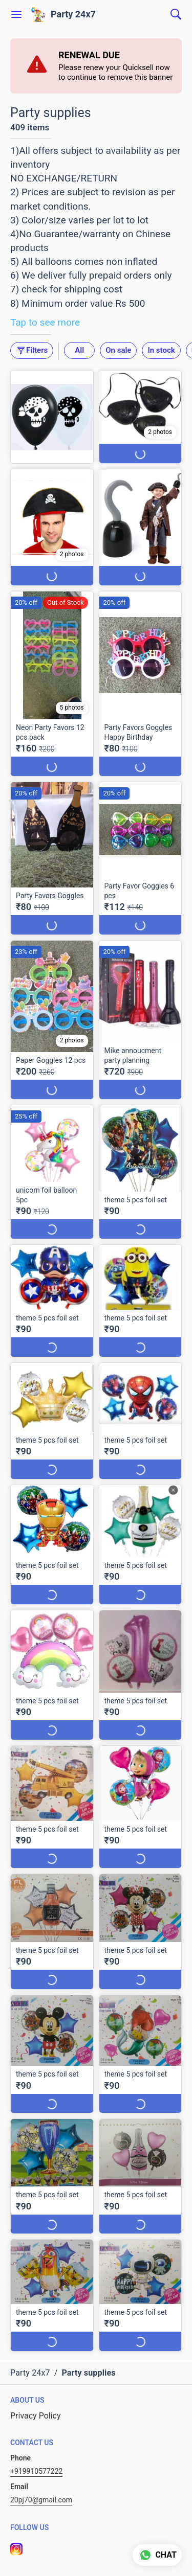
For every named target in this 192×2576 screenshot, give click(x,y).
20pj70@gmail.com (41, 2500)
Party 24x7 (73, 14)
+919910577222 (36, 2471)
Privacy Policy (35, 2416)
